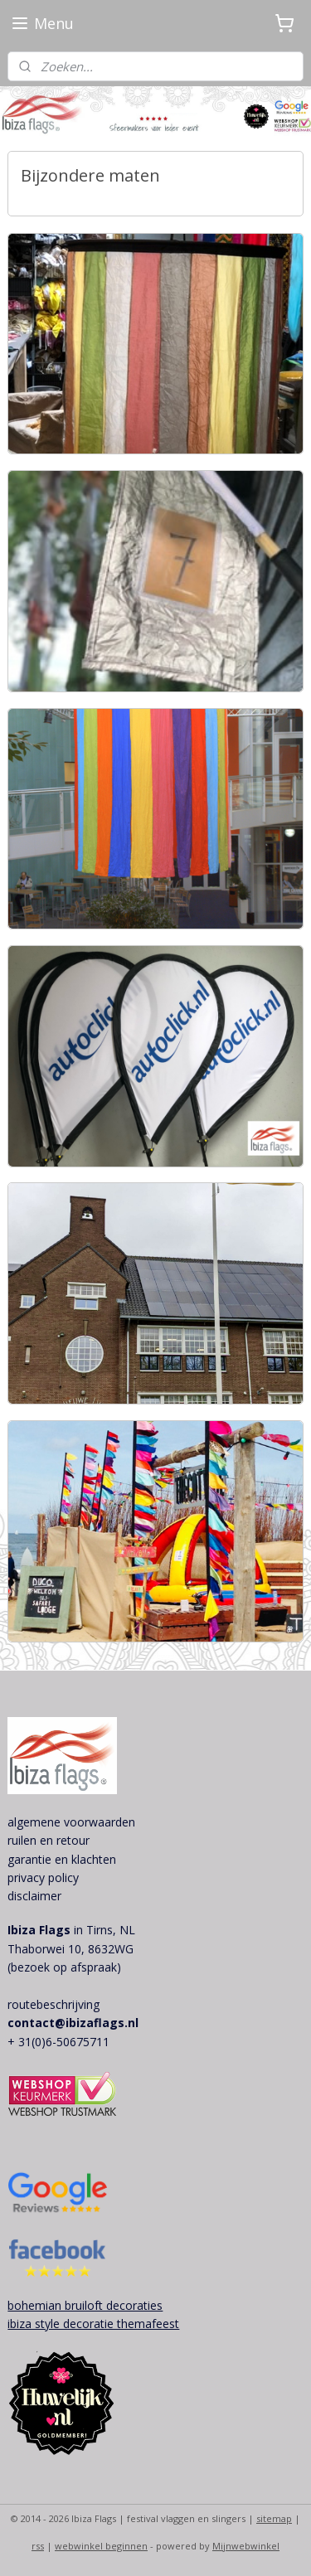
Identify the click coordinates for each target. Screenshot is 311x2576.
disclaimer (34, 1896)
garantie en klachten (61, 1859)
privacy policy (43, 1877)
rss (38, 2546)
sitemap (274, 2518)
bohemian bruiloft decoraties (85, 2305)
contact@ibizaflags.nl (72, 2022)
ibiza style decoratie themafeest (93, 2323)
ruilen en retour (48, 1840)
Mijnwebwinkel (245, 2546)
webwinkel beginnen (101, 2546)
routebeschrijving (53, 2004)
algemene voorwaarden (71, 1822)
